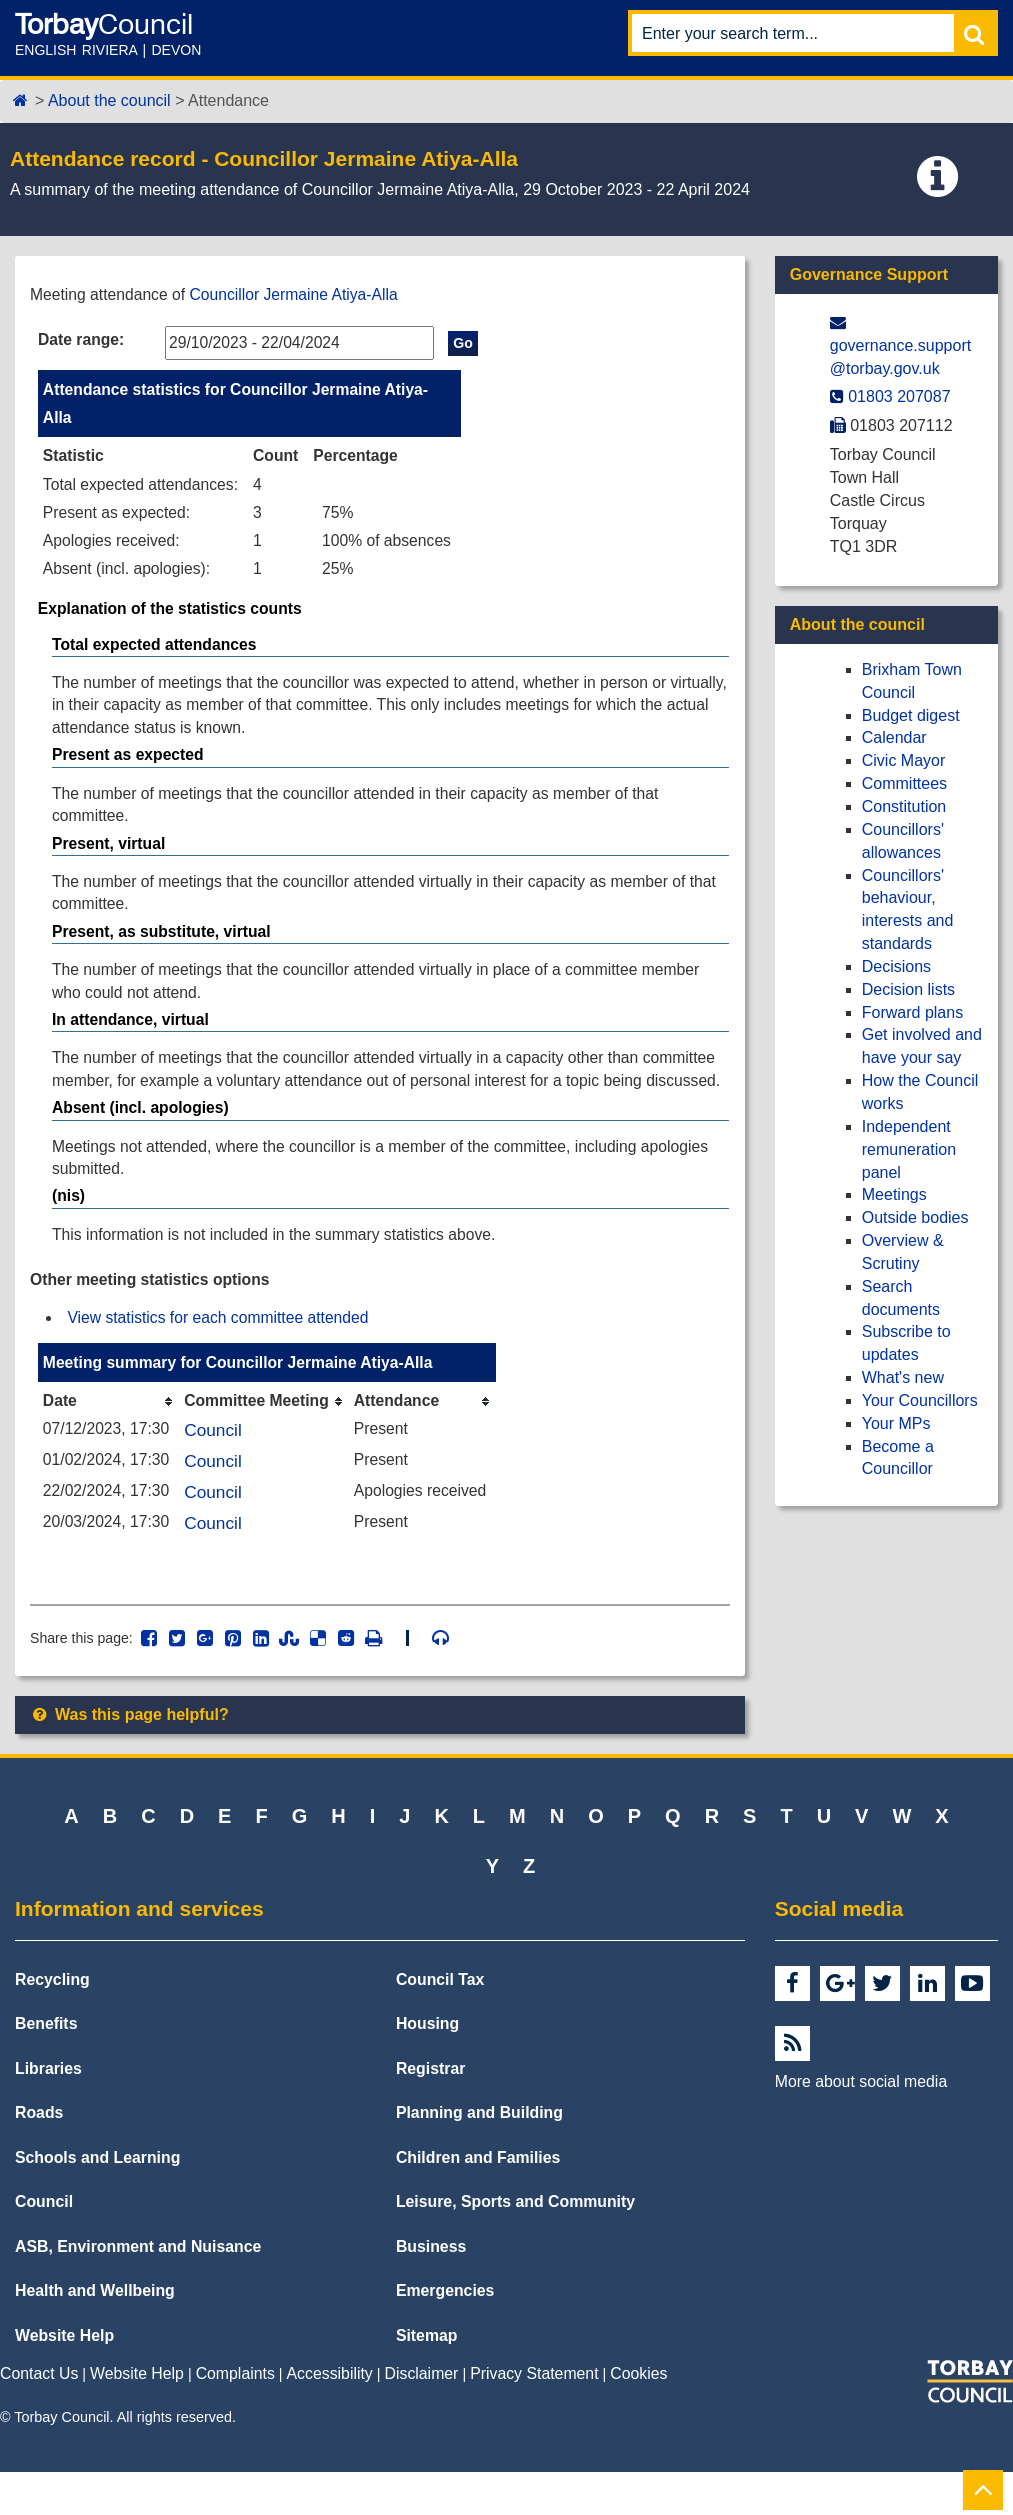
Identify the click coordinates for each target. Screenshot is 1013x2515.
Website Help (64, 2378)
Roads (39, 2156)
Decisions (896, 966)
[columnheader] (110, 1440)
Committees (904, 783)
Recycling (52, 2022)
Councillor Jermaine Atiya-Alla (299, 294)
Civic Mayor (904, 760)
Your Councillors (920, 1400)
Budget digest (911, 715)
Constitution (904, 806)
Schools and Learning (97, 2200)
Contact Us (39, 2417)
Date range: (82, 339)
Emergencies (445, 2334)
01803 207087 (899, 396)
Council (216, 1470)
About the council (109, 100)
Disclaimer (422, 2417)
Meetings (894, 1194)
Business (431, 2289)
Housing (427, 2067)
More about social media (861, 2124)
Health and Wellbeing (95, 2334)
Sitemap (427, 2378)
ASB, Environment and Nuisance (138, 2289)
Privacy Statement (534, 2417)
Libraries (48, 2111)
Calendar (894, 737)
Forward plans (912, 1012)
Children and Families (478, 2200)
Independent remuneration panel (909, 1149)
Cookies (638, 2417)
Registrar (431, 2111)
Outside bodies (915, 1217)
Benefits (46, 2067)
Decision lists (908, 989)
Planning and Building (479, 2156)
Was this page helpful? (129, 1757)
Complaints (235, 2417)
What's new (903, 1377)
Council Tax (440, 2022)
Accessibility (330, 2417)
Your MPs (896, 1423)
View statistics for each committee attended (221, 1356)
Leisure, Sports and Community (515, 2245)
